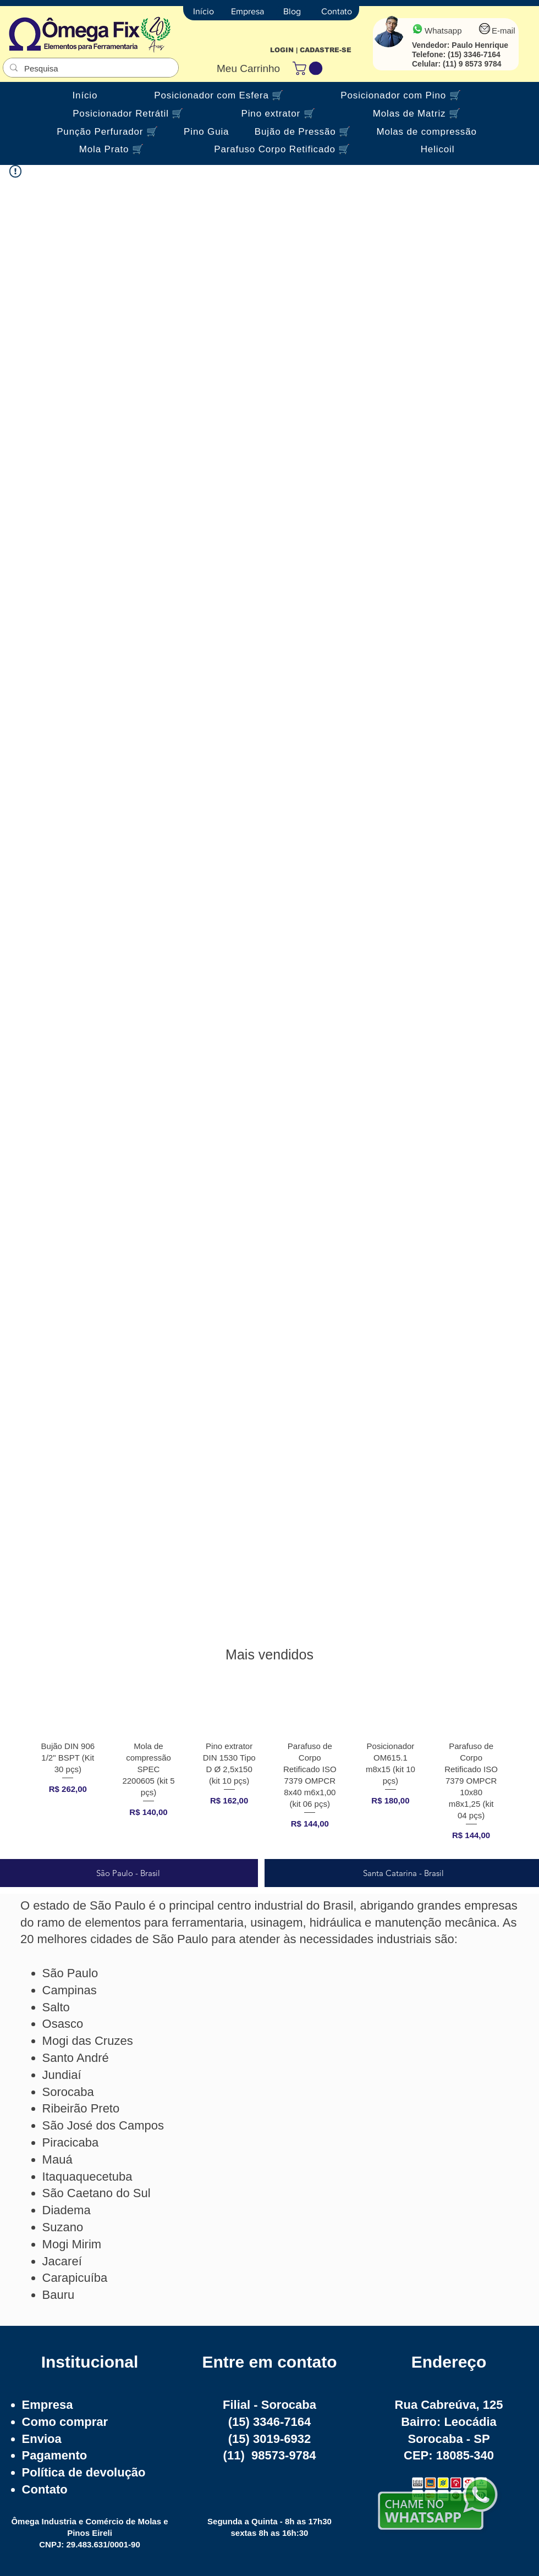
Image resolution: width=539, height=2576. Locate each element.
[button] (309, 68)
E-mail (503, 30)
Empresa (47, 2405)
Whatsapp (443, 30)
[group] (269, 1767)
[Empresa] (247, 11)
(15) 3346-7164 (474, 54)
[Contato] (336, 11)
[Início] (203, 11)
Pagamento (54, 2455)
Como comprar (65, 2422)
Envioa (42, 2439)
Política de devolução (84, 2472)
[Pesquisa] (89, 68)
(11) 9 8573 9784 (472, 63)
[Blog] (292, 11)
